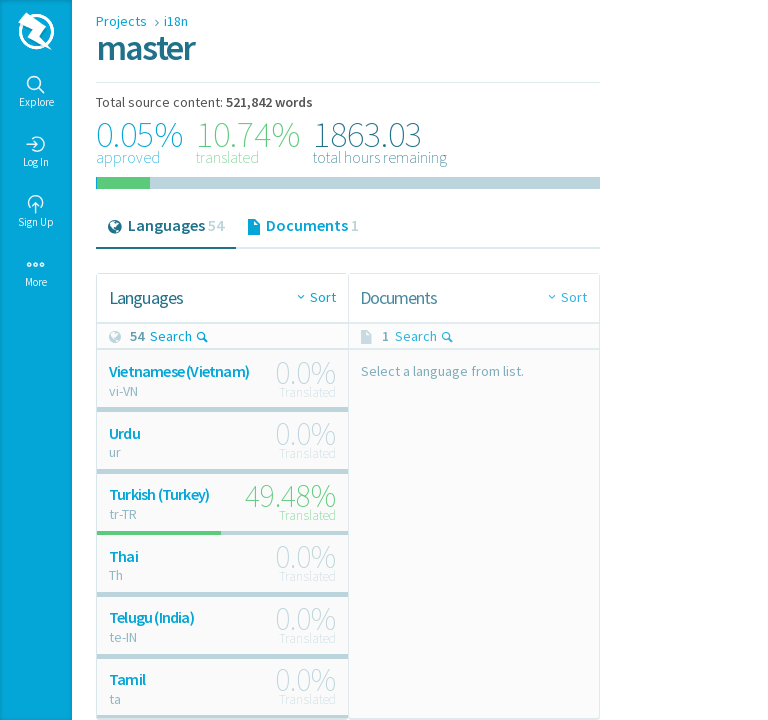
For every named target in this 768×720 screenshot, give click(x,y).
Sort (323, 297)
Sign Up (36, 212)
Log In (36, 152)
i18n (176, 21)
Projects (123, 21)
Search (179, 336)
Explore (36, 92)
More (36, 272)
